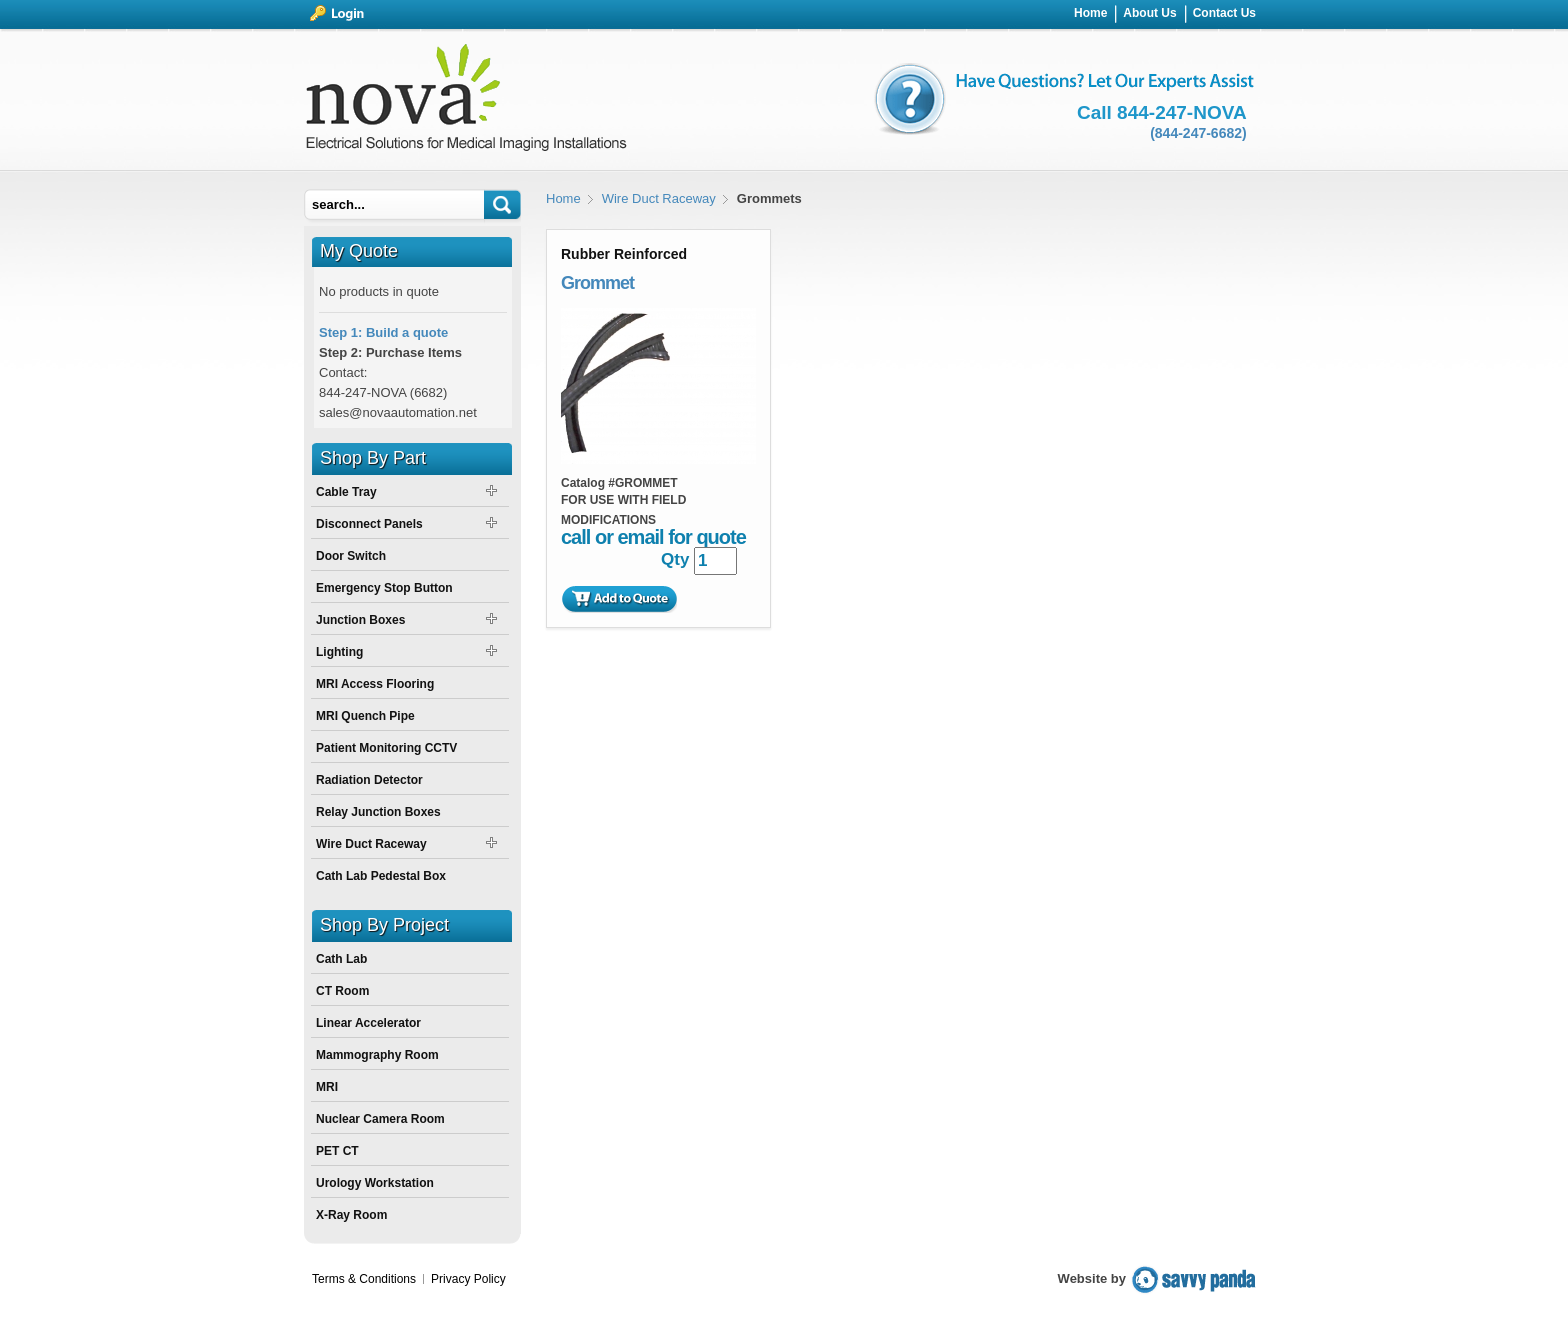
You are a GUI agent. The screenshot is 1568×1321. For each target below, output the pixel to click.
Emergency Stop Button (384, 588)
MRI (327, 1087)
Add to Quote (619, 599)
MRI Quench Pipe (365, 716)
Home (563, 198)
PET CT (337, 1151)
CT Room (342, 991)
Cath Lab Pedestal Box (381, 876)
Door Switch (351, 556)
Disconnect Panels (369, 524)
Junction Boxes (360, 620)
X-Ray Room (351, 1215)
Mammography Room (377, 1055)
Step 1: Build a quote (383, 332)
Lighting (339, 652)
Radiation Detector (369, 780)
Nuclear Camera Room (380, 1119)
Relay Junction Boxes (378, 812)
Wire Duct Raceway (659, 198)
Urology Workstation (375, 1183)
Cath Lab (341, 959)
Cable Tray (346, 492)
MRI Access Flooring (375, 684)
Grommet (597, 283)
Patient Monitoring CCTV (386, 748)
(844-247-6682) (1198, 133)
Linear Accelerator (368, 1023)
